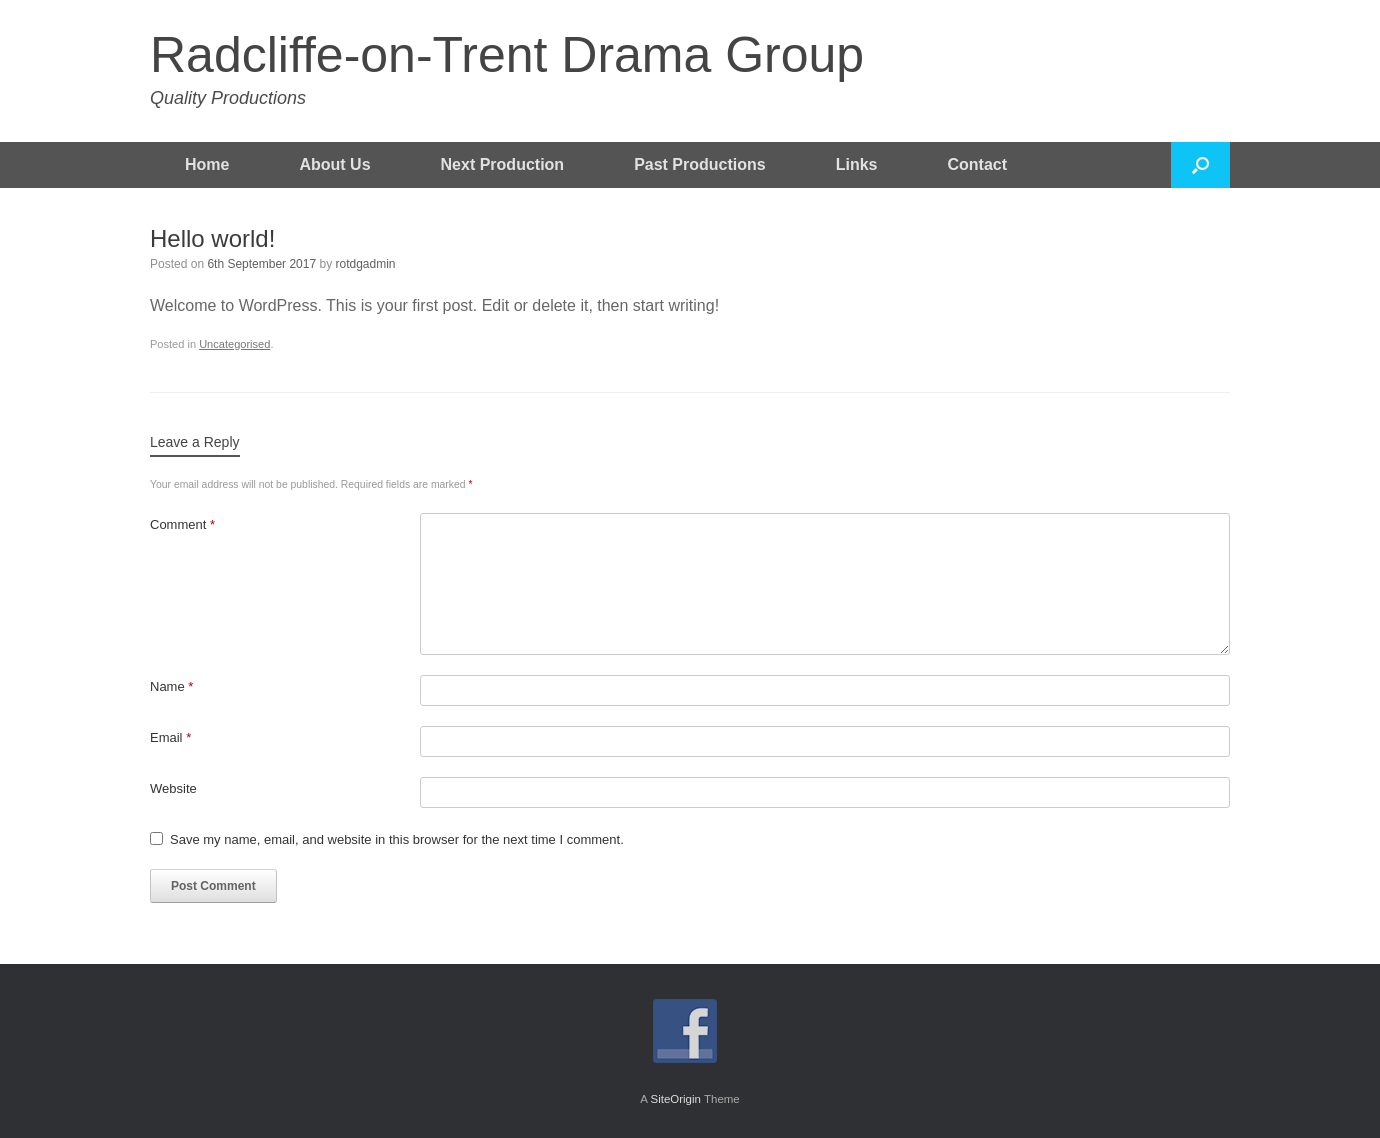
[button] (1200, 165)
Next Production (503, 164)
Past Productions (700, 164)
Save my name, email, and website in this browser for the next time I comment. (397, 839)
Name (171, 686)
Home (207, 164)
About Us (334, 164)
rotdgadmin (366, 264)
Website (173, 788)
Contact (978, 164)
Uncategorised (234, 344)
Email (170, 737)
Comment (182, 524)
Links (857, 164)
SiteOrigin (675, 1099)
